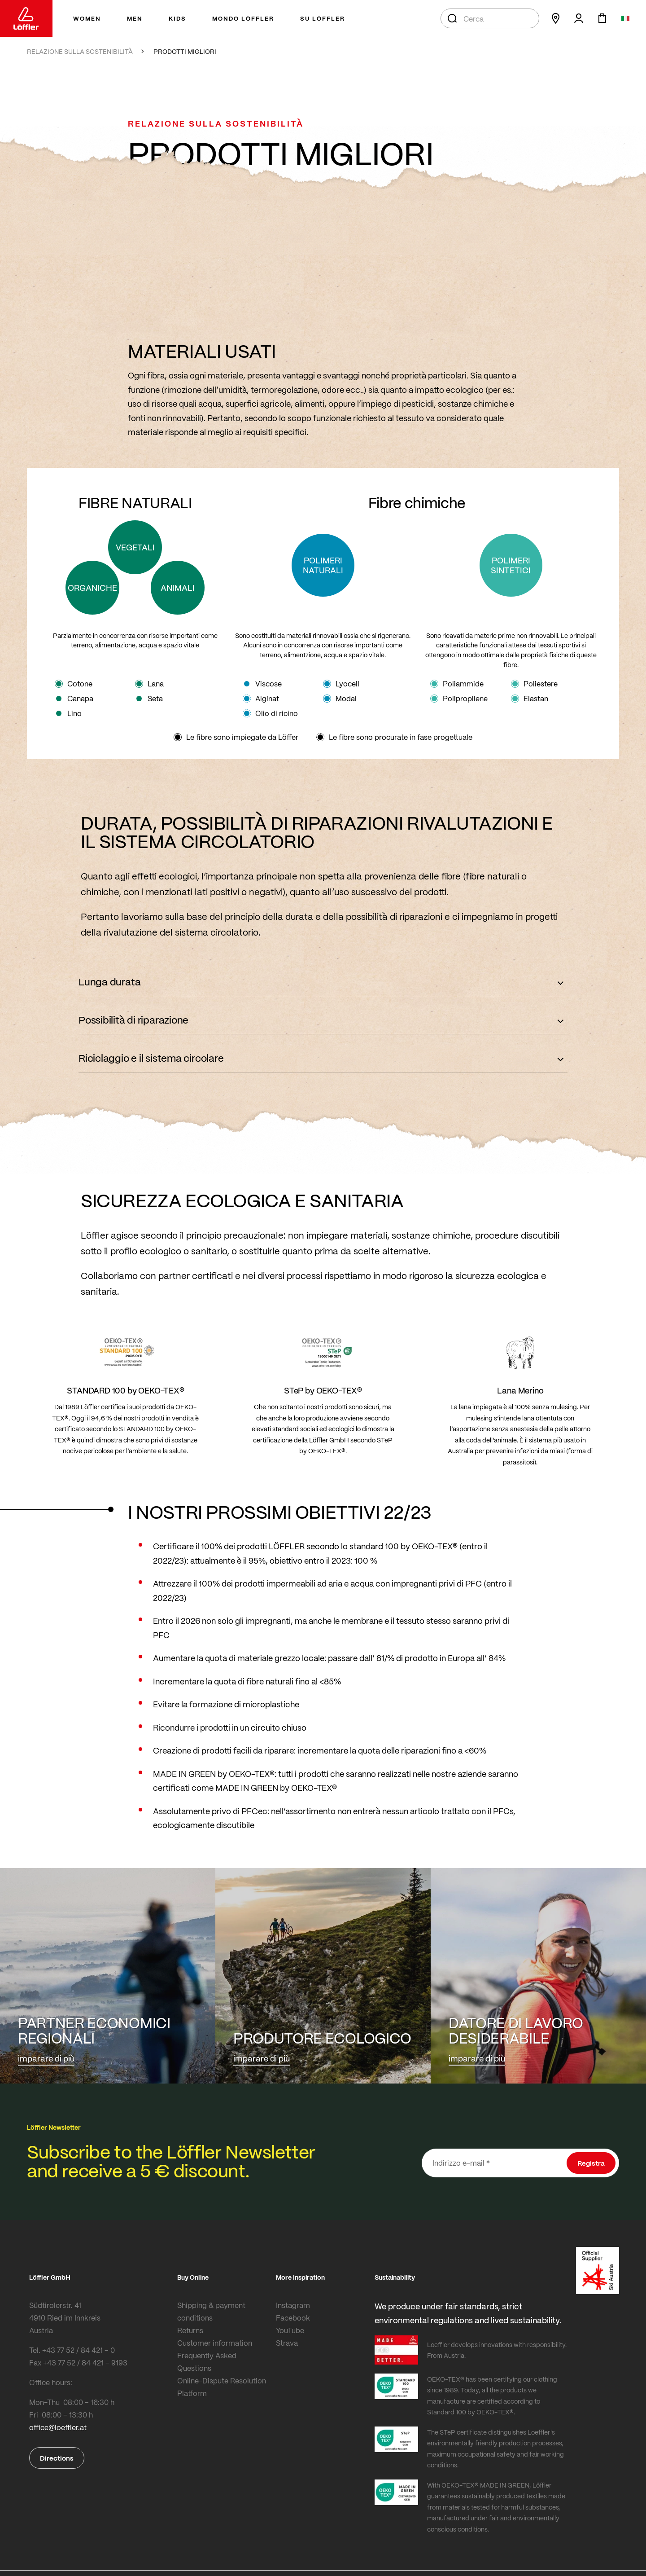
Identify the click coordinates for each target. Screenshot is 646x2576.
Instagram (293, 2305)
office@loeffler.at (58, 2427)
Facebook (293, 2317)
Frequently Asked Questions (206, 2362)
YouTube (290, 2330)
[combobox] (490, 18)
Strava (287, 2342)
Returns (190, 2330)
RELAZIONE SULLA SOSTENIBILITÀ (80, 51)
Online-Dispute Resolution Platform (221, 2387)
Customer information (214, 2342)
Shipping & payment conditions (211, 2311)
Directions (57, 2458)
